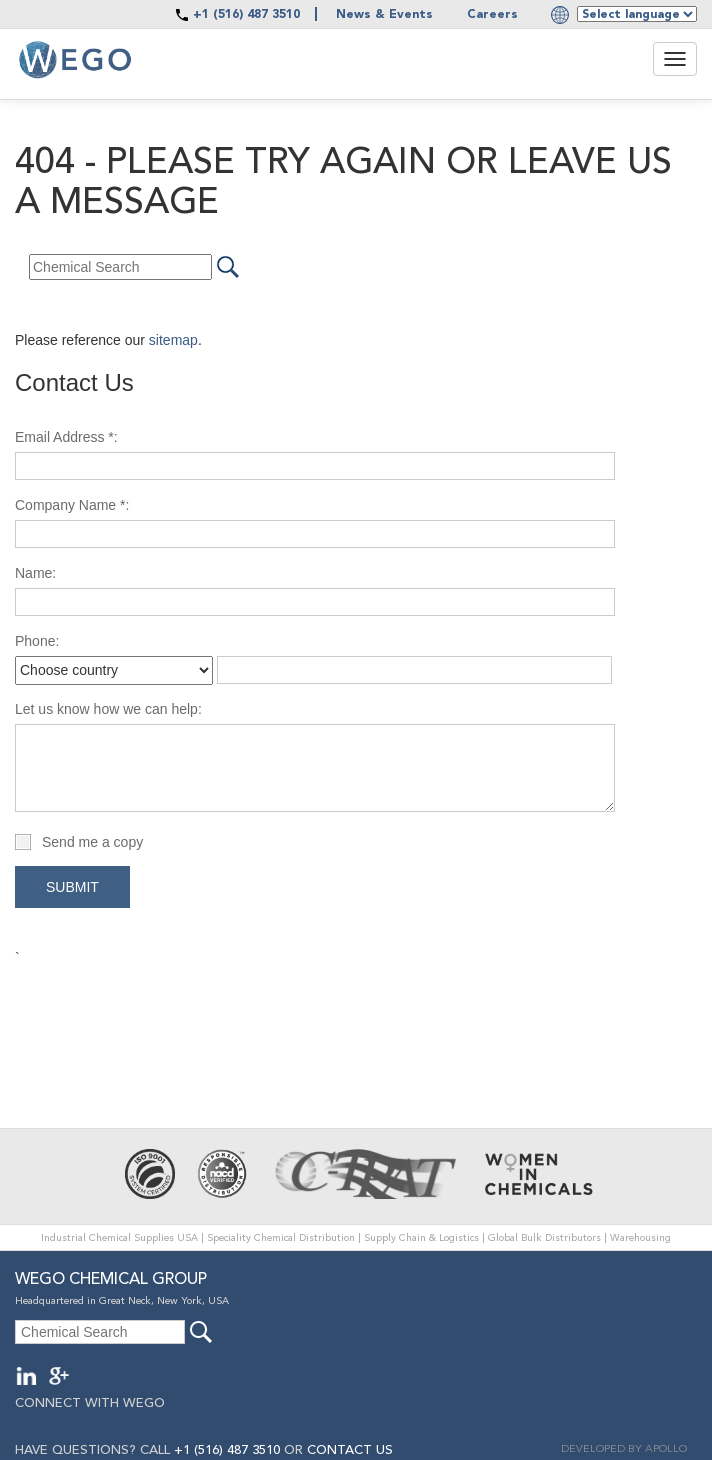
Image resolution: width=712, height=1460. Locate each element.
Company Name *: (72, 505)
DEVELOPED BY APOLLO (624, 1449)
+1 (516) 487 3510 (246, 15)
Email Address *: (66, 437)
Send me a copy (92, 842)
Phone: (37, 641)
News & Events (384, 15)
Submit (72, 887)
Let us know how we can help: (108, 709)
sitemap (173, 340)
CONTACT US (350, 1450)
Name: (35, 573)
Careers (492, 15)
